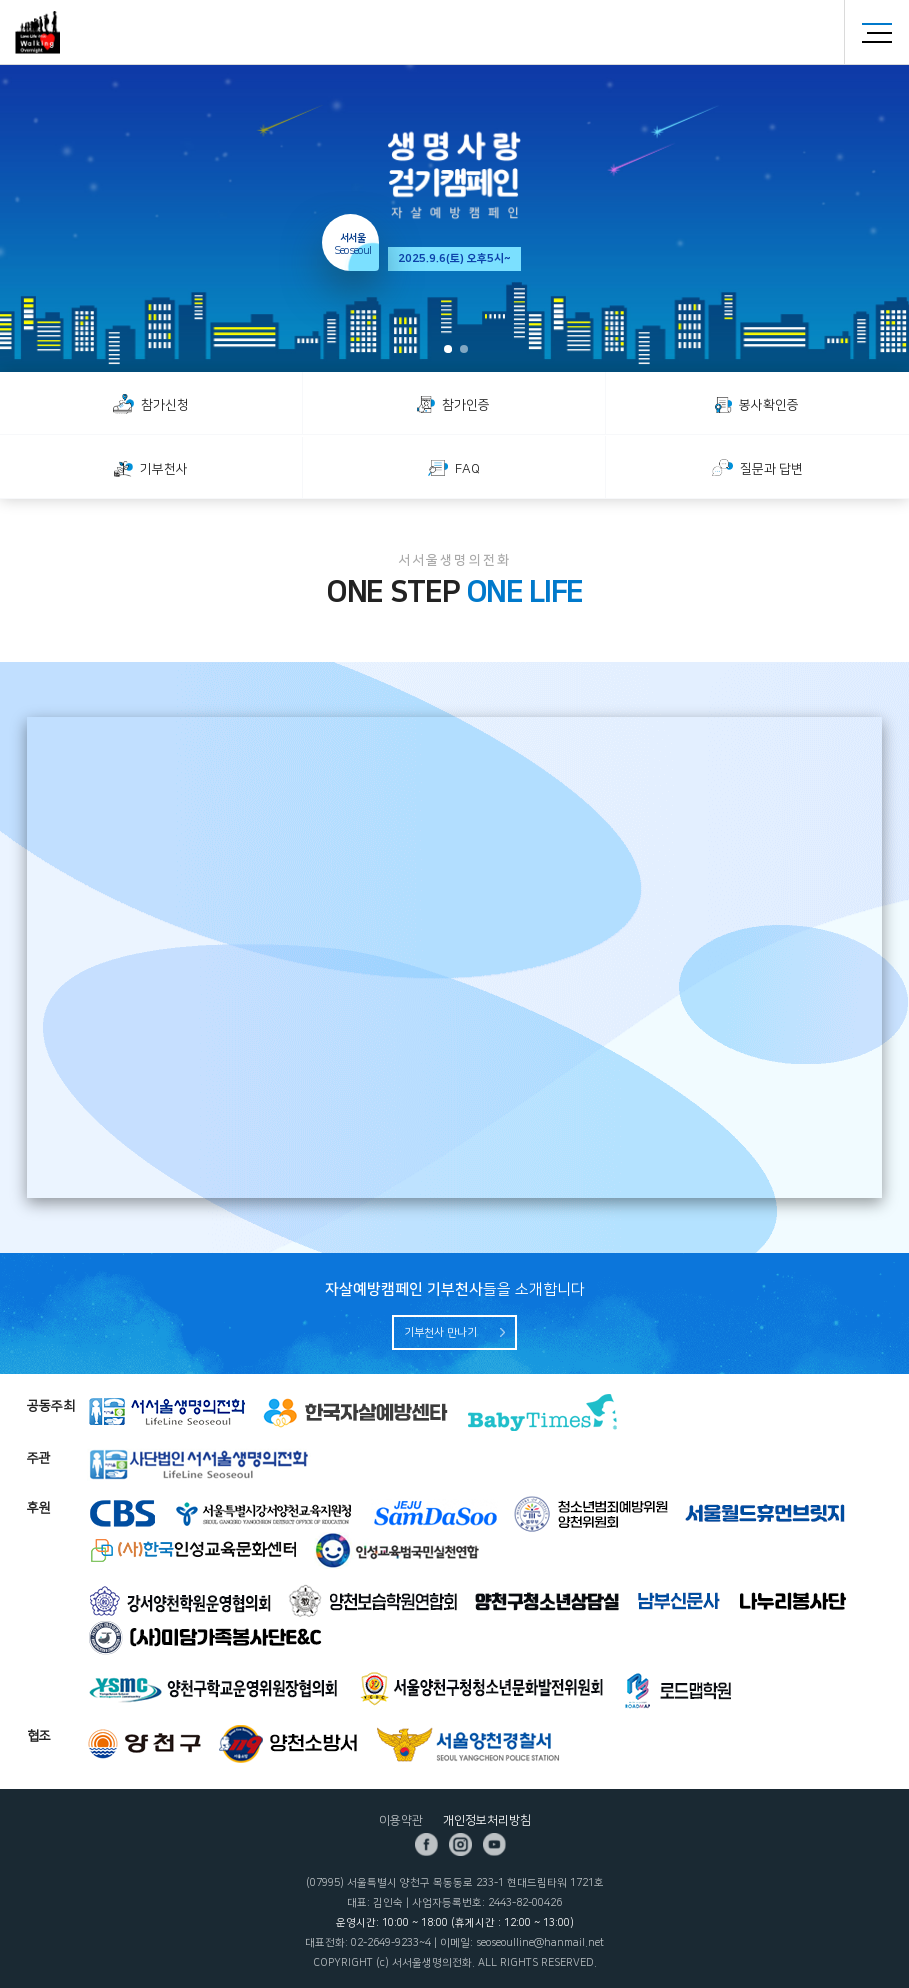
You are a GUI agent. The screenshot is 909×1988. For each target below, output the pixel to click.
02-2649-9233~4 (391, 1943)
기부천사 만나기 (440, 1333)
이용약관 (401, 1820)
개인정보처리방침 (487, 1820)
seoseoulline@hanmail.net (540, 1943)
